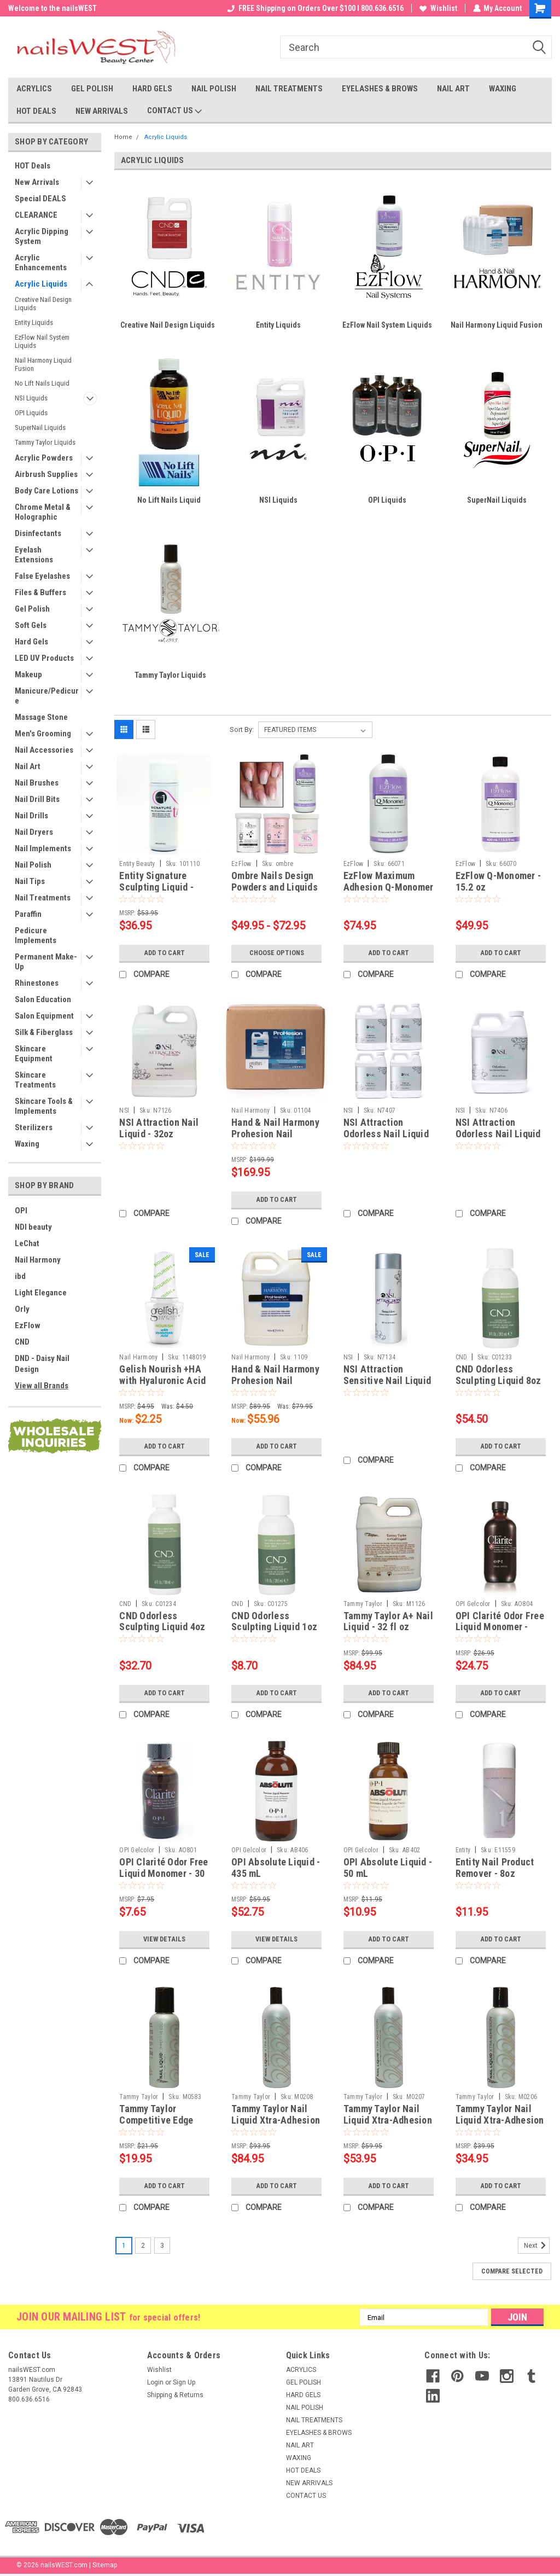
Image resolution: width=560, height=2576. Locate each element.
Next (537, 2245)
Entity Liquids (34, 322)
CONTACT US (174, 111)
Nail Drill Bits (37, 799)
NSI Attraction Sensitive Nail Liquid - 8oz (387, 1380)
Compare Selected (511, 2271)
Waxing (27, 1144)
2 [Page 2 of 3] (143, 2245)
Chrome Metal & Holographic (43, 512)
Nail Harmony (38, 1260)
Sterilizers (33, 1127)
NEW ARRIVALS (101, 111)
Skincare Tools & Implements (44, 1106)
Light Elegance (41, 1293)
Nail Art (27, 766)
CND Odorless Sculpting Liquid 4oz (162, 1621)
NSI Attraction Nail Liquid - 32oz (159, 1128)
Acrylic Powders (44, 458)
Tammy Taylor (362, 1604)
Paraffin (28, 914)
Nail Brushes (37, 783)
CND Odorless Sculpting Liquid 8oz (498, 1374)
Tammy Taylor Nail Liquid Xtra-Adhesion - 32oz (275, 2120)
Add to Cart (164, 953)
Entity (463, 1850)
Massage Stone (41, 717)
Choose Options (276, 953)
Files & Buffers (40, 592)
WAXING (502, 89)
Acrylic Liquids (41, 284)
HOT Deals (32, 166)
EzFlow (27, 1325)
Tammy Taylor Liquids (45, 442)
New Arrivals (37, 182)
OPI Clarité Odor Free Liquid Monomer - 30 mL (163, 1873)
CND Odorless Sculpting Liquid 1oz (274, 1621)
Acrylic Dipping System (41, 236)
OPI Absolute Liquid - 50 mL (387, 1867)
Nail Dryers (34, 832)
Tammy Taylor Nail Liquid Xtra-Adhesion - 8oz (500, 2120)
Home (123, 137)
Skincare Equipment (33, 1053)
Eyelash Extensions (34, 555)
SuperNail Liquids (40, 427)
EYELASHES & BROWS (380, 89)
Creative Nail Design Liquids (43, 303)
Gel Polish (32, 609)
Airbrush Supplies (46, 474)
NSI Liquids (31, 398)
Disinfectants (38, 533)
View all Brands (41, 1386)
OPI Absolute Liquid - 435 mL (275, 1867)
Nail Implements (43, 848)
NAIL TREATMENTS (289, 89)
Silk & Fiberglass (44, 1032)
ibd (20, 1276)
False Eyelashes (42, 576)
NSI (124, 1110)
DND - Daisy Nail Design (42, 1363)
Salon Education (43, 999)
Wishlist (438, 8)
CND (22, 1342)
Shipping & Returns (175, 2395)
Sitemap (104, 2565)
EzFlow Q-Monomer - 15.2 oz (498, 881)
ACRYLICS (34, 89)
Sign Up (184, 2382)
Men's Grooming (43, 734)
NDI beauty (33, 1227)
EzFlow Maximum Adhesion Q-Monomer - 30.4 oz (388, 887)
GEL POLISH (92, 89)
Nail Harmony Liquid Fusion (43, 364)
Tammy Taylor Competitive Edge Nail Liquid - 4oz (156, 2120)
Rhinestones (37, 983)
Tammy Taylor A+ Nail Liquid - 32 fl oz (388, 1621)
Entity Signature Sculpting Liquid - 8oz (156, 887)
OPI (21, 1211)
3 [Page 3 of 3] (162, 2245)
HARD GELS (152, 89)
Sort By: (242, 729)
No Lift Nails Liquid (42, 383)
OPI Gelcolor (473, 1604)
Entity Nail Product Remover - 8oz (495, 1867)
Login (155, 2382)
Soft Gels (30, 625)
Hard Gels (31, 642)
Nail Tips (30, 881)
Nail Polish (33, 865)
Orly (22, 1309)
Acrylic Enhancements (41, 262)
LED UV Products (44, 658)
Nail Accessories (44, 750)
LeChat (27, 1243)
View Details (164, 1939)
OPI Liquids (31, 413)
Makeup (28, 674)
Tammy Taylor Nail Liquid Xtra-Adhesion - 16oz (387, 2120)
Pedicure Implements (35, 935)
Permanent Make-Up (46, 962)
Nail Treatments (43, 898)
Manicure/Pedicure (47, 696)
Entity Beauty (137, 864)
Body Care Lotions (46, 491)
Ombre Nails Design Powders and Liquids (274, 881)
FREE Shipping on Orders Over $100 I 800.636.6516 (315, 8)
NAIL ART (453, 89)
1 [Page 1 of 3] (124, 2245)
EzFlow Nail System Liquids (42, 341)
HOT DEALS (36, 111)
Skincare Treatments (35, 1080)
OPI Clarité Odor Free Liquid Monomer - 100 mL (500, 1627)
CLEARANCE (36, 215)
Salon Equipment (44, 1016)
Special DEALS (40, 198)
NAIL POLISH (213, 89)
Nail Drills (31, 816)
